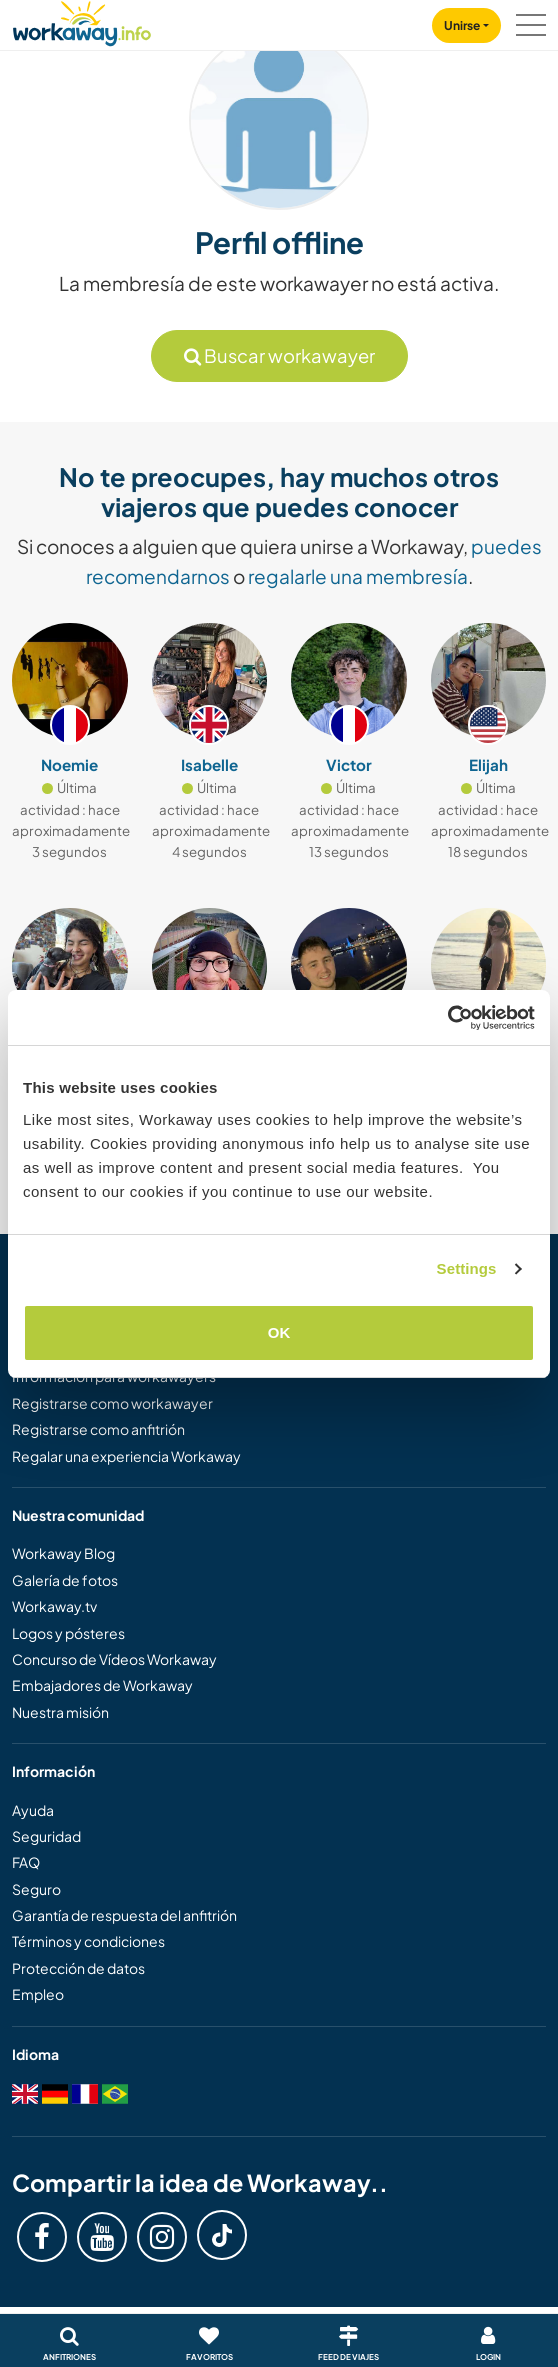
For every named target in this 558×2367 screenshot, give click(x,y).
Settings (467, 1268)
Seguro (36, 1889)
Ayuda (33, 1810)
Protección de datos (78, 1968)
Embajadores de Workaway (102, 1685)
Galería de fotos (65, 1580)
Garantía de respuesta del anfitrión (124, 1915)
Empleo (38, 1994)
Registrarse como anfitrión (98, 1429)
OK (279, 1332)
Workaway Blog (63, 1553)
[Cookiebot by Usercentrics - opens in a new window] (447, 1018)
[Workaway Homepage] (82, 20)
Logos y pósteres (68, 1633)
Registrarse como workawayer (112, 1403)
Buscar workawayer (279, 355)
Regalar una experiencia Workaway (126, 1456)
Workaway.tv (54, 1606)
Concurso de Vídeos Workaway (114, 1659)
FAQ (26, 1862)
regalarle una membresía (358, 576)
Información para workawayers (114, 1376)
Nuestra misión (60, 1712)
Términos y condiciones (88, 1941)
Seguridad (46, 1836)
